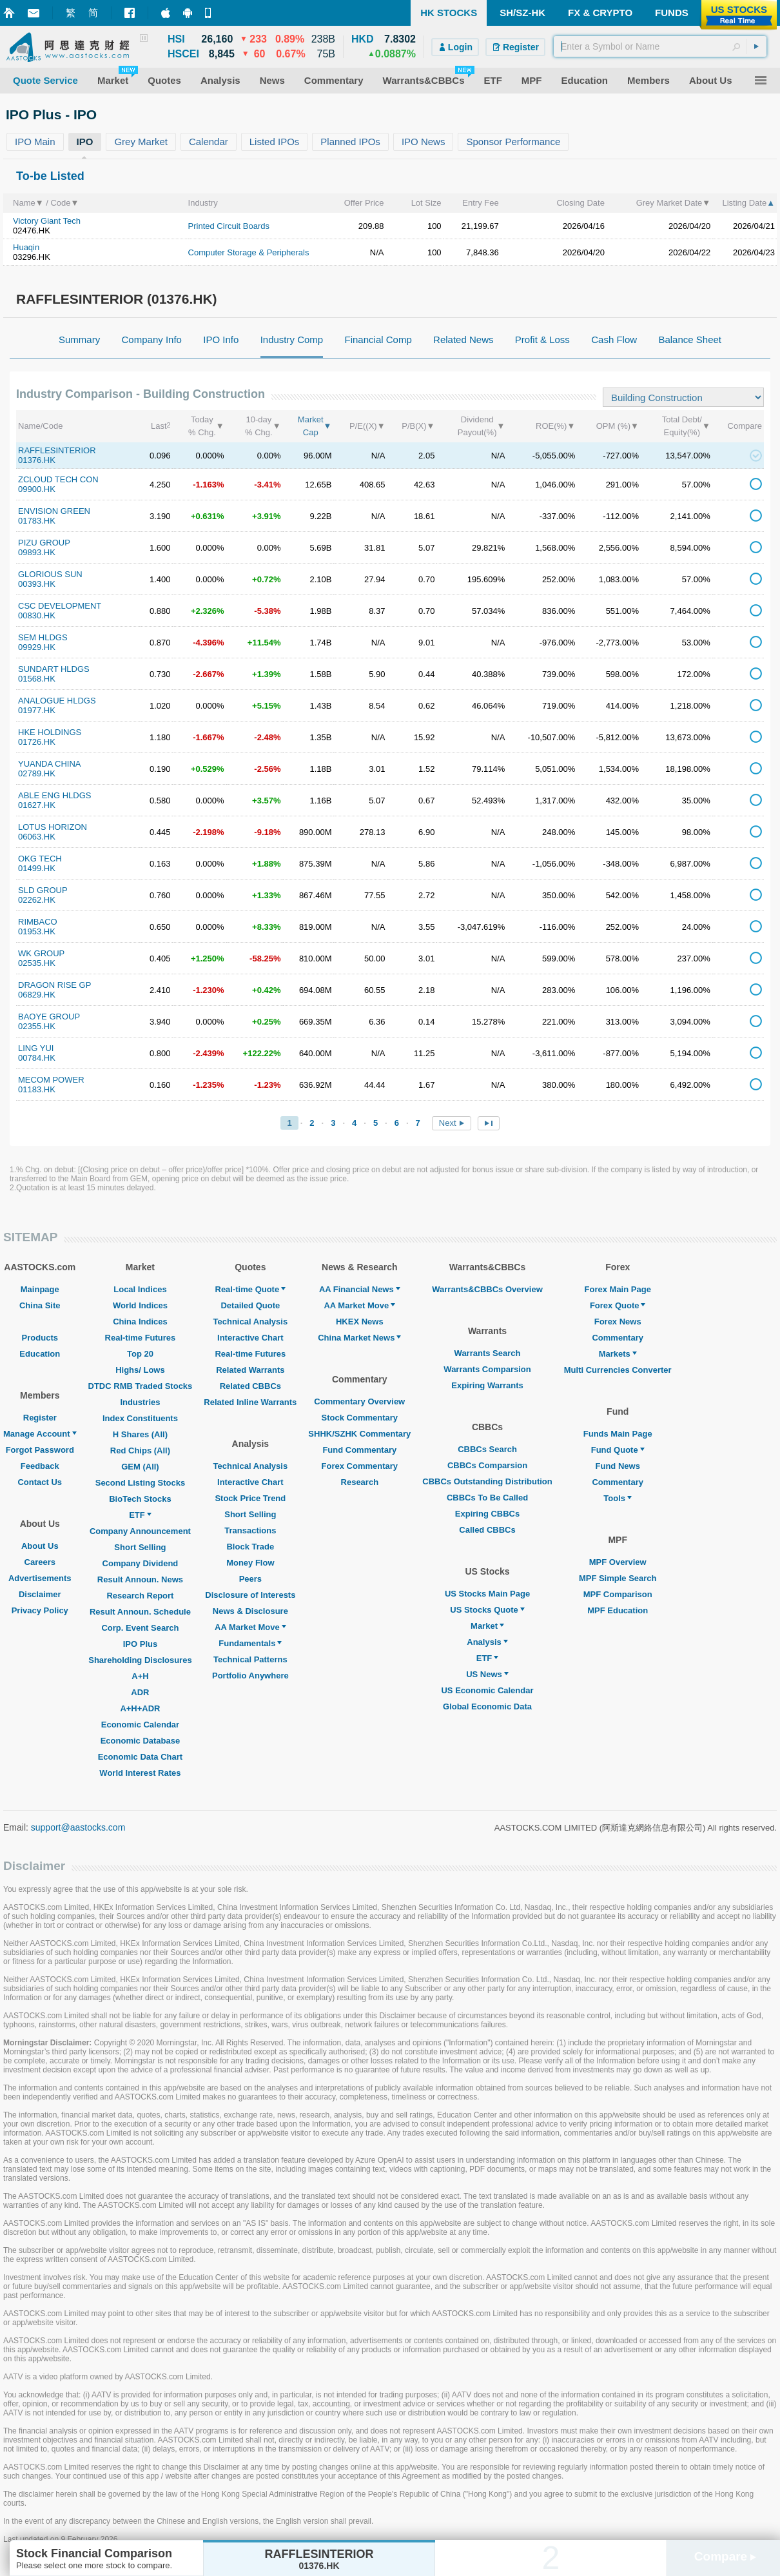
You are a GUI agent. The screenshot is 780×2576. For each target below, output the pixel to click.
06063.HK (36, 836)
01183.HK (36, 1089)
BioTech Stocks (140, 1499)
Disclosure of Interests (250, 1595)
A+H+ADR (140, 1708)
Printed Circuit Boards (228, 226)
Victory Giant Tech (47, 221)
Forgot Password (40, 1450)
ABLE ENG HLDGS (54, 795)
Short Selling (140, 1547)
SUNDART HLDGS (54, 669)
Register (40, 1417)
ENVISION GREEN (54, 511)
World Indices (140, 1305)
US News (487, 1674)
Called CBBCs (487, 1530)
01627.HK (36, 805)
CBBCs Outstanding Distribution (487, 1481)
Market (487, 1626)
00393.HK (36, 584)
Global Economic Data (487, 1706)
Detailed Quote (250, 1305)
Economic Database (140, 1740)
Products (40, 1337)
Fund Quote (618, 1450)
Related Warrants (250, 1370)
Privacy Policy (40, 1610)
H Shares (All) (140, 1434)
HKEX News (360, 1321)
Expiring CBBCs (487, 1514)
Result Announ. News (140, 1579)
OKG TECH (40, 858)
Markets (618, 1354)
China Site (40, 1305)
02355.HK (36, 1026)
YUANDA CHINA (49, 764)
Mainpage (40, 1289)
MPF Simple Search (618, 1578)
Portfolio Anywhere (250, 1675)
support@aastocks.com (78, 1827)
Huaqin (26, 247)
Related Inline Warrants (250, 1402)
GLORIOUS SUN (50, 574)
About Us (40, 1546)
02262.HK (36, 900)
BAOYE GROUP (49, 1016)
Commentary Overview (359, 1401)
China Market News (359, 1337)
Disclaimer (40, 1594)
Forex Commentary (360, 1466)
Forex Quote (618, 1305)
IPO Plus (140, 1644)
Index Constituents (140, 1418)
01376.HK (36, 460)
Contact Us (39, 1482)
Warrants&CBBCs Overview (487, 1289)
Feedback (40, 1466)
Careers (39, 1562)
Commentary (617, 1337)
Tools (617, 1498)
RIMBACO (37, 922)
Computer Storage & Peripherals (248, 252)
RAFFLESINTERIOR (57, 450)
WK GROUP (41, 953)
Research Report (139, 1595)
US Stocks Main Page (487, 1593)
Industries (140, 1402)
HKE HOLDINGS (49, 732)
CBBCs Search (487, 1449)
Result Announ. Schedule (140, 1612)
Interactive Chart (250, 1337)
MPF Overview (618, 1562)
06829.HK (36, 994)
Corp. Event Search (140, 1628)
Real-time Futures (140, 1337)
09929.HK (36, 647)
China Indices (140, 1321)
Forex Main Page (618, 1289)
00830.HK (36, 615)
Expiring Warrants (487, 1385)
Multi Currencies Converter (618, 1370)
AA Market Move (250, 1627)
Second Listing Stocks (140, 1483)
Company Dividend (140, 1563)
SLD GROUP (43, 890)
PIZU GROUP (44, 542)
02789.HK (36, 773)
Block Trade (250, 1546)
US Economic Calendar (487, 1690)
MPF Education (617, 1610)
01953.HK (36, 931)
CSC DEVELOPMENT (59, 606)
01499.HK (36, 868)
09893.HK (36, 552)
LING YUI (36, 1048)
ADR (140, 1692)
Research (360, 1482)
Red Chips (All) (140, 1450)
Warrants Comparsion (487, 1369)
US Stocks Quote (487, 1610)
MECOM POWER (51, 1080)
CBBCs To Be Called (487, 1497)
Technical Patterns (250, 1659)
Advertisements (40, 1578)
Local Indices (139, 1289)
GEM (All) (140, 1466)
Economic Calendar (140, 1724)
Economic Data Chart (140, 1757)
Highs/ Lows (140, 1370)
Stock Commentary (360, 1417)
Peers (250, 1579)
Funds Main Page (617, 1434)
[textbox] (660, 46)
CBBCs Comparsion (487, 1465)
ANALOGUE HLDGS (57, 700)
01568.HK (36, 678)
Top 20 (140, 1354)
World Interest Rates (139, 1773)
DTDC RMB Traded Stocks (140, 1386)
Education (39, 1354)
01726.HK (36, 742)
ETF (140, 1515)
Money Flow (250, 1563)
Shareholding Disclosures (139, 1660)
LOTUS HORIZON (52, 827)
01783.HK (36, 521)
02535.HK (36, 963)
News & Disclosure (250, 1611)
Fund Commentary (359, 1450)
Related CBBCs (250, 1386)
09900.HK (36, 489)
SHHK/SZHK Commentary (359, 1434)
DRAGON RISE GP (54, 985)
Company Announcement (140, 1531)
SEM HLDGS (43, 637)
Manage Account (40, 1434)
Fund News (618, 1466)
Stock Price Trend (250, 1498)
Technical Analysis (250, 1321)
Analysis (487, 1642)
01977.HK (36, 710)
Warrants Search (487, 1353)
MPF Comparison (617, 1594)
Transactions (250, 1530)
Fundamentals (250, 1643)
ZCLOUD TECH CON (58, 479)
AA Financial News (359, 1289)
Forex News (617, 1321)
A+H (140, 1676)
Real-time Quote (250, 1289)
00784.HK (36, 1058)
